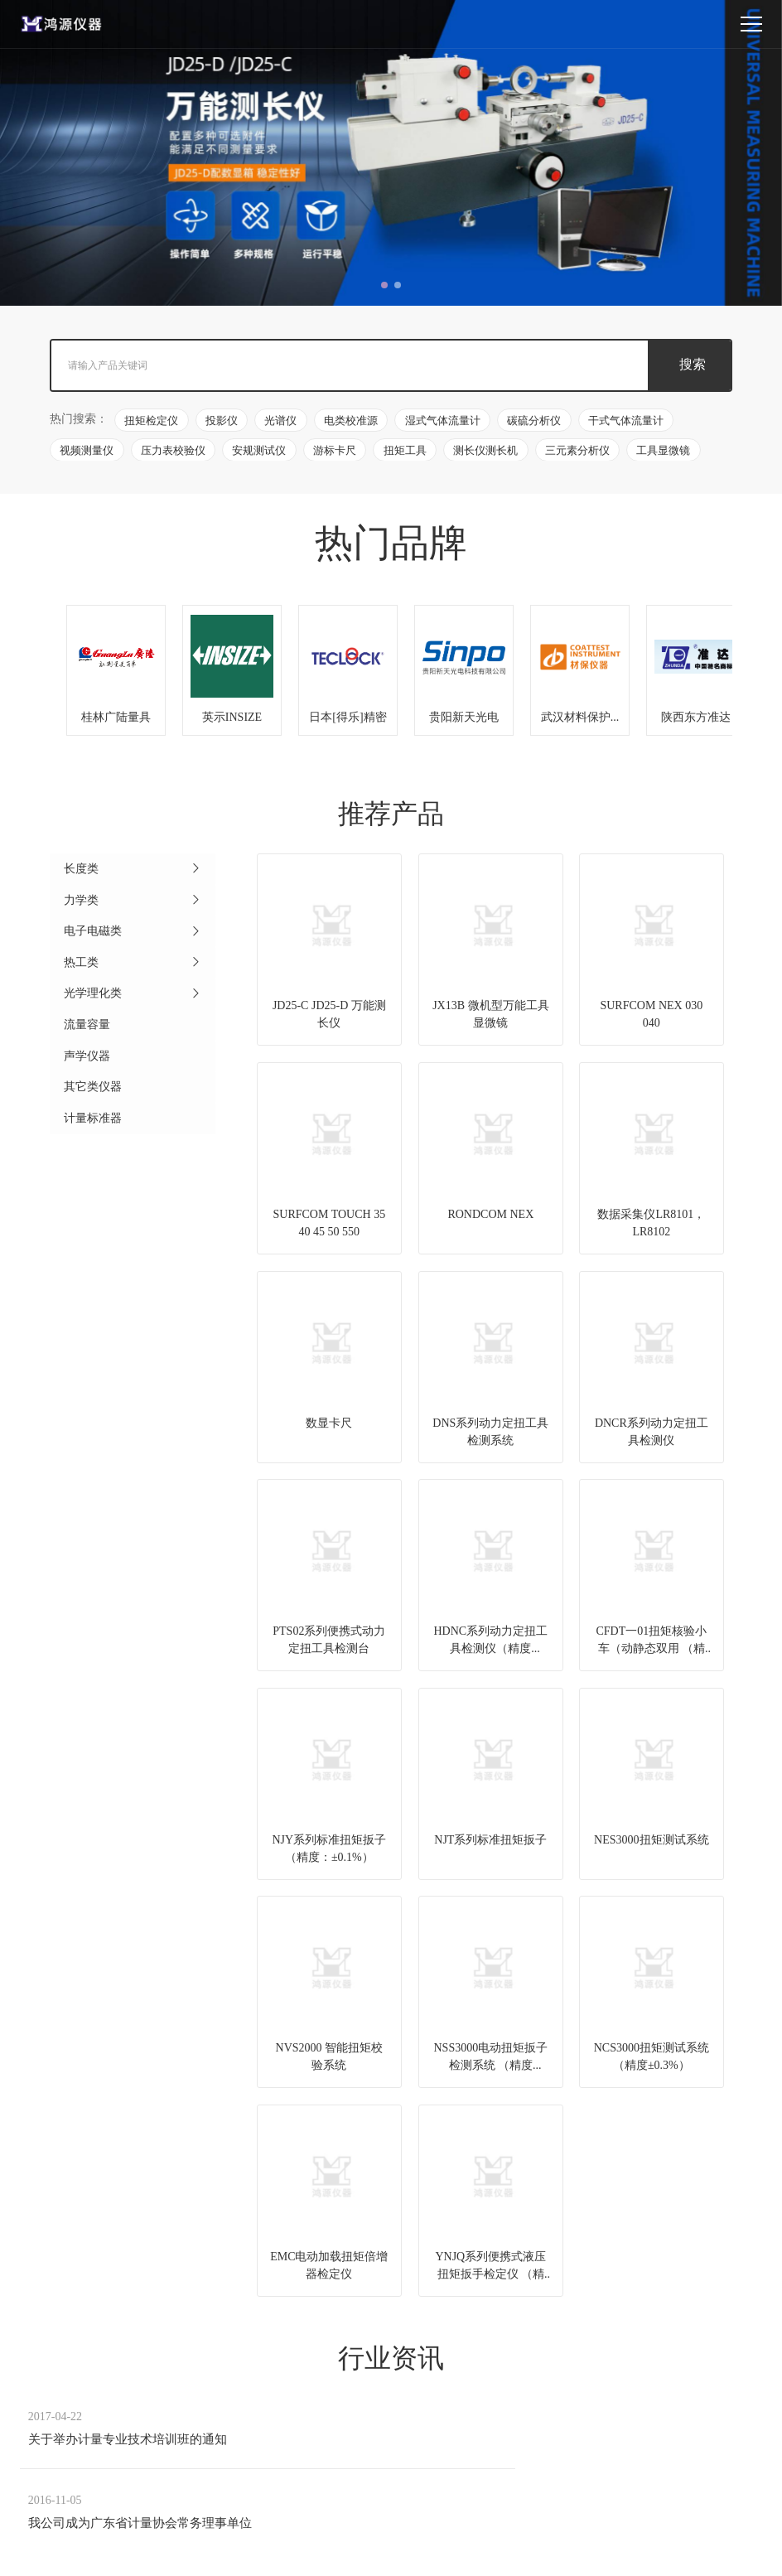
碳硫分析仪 (540, 422)
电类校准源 (355, 422)
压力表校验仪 (174, 452)
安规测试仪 (262, 452)
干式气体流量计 (633, 422)
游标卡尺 (338, 452)
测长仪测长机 (492, 452)
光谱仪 (284, 422)
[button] (384, 285)
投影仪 (223, 422)
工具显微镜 (672, 452)
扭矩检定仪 (152, 422)
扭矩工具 (410, 452)
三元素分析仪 (585, 452)
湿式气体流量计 (447, 422)
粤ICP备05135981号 (564, 2552)
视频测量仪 (87, 452)
